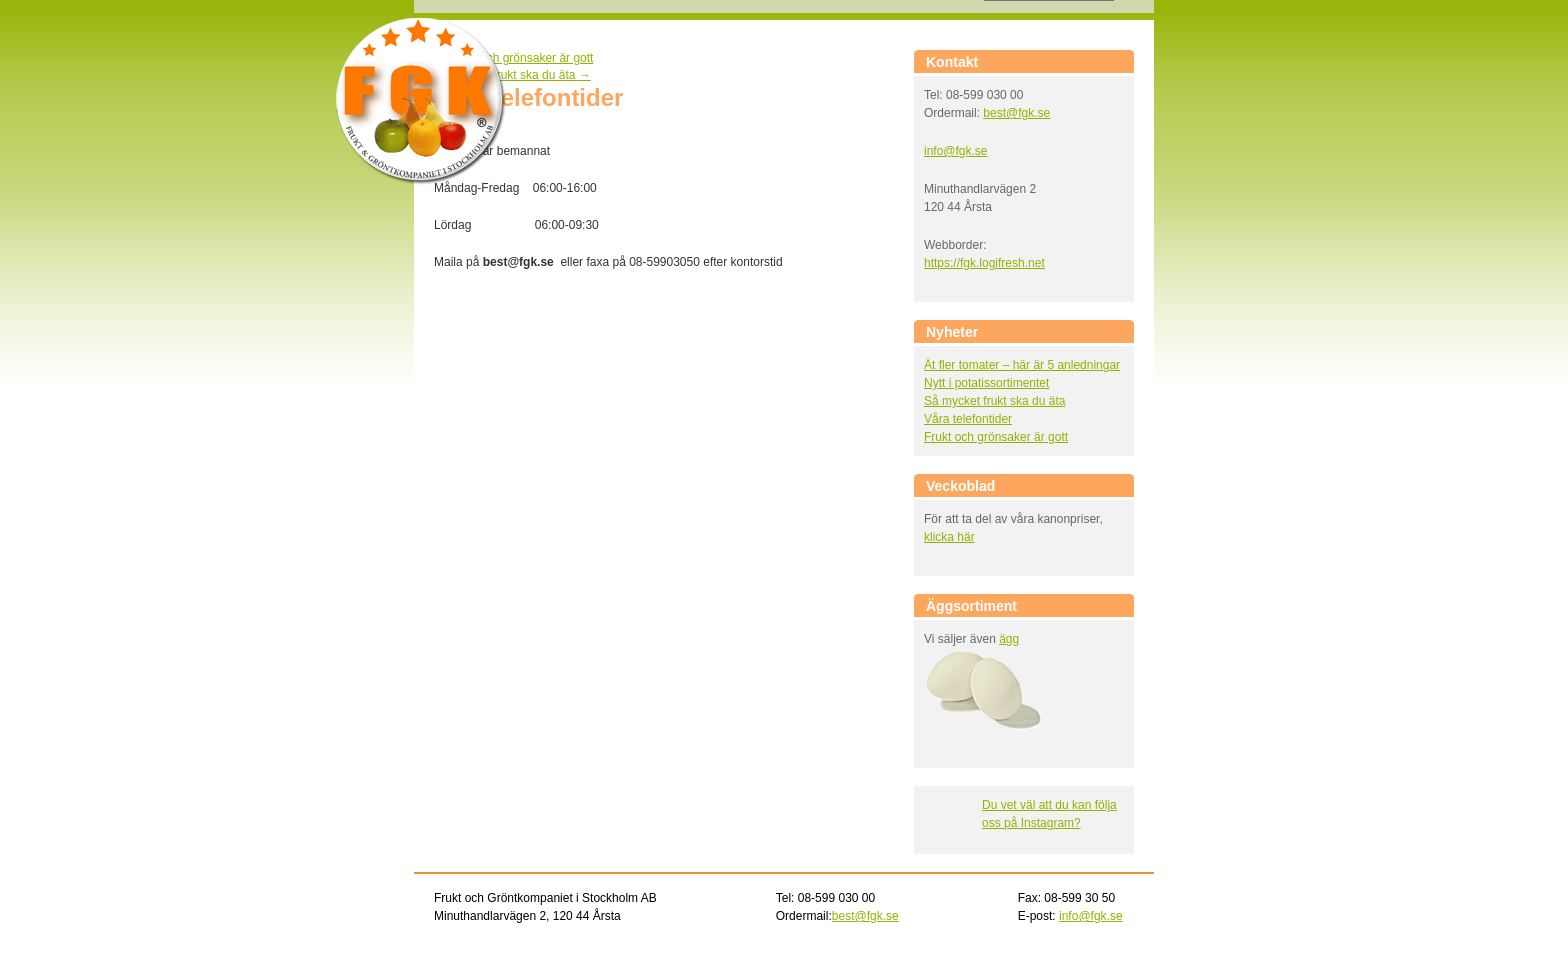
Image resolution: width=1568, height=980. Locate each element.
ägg (1009, 639)
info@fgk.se (956, 151)
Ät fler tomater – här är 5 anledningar (1022, 365)
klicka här (949, 537)
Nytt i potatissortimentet (986, 383)
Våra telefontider (968, 419)
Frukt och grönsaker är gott (513, 58)
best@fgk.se (1016, 113)
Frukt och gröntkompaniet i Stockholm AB (421, 101)
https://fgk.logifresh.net (984, 263)
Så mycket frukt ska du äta (512, 75)
